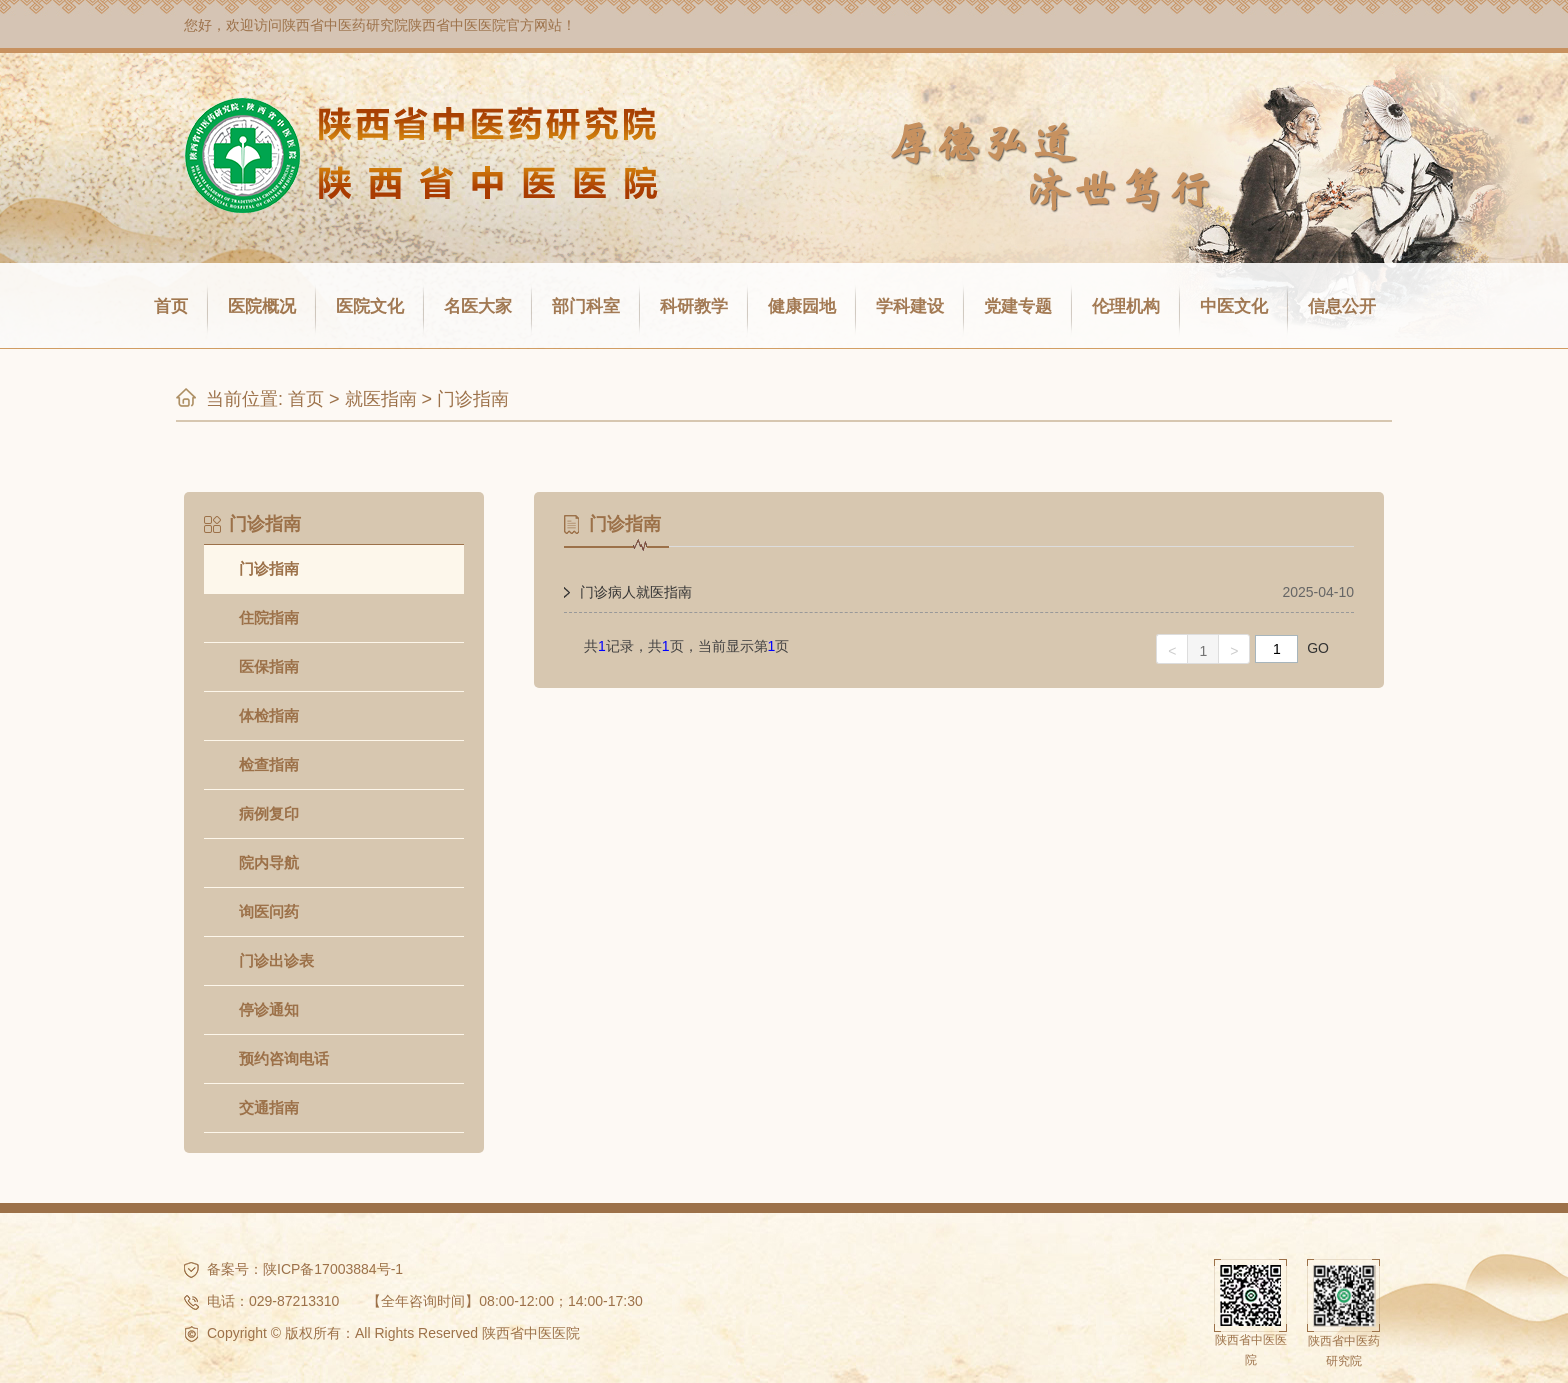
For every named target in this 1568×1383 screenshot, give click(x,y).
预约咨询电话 (284, 1058)
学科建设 (910, 306)
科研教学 (694, 306)
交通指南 (269, 1107)
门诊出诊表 (276, 960)
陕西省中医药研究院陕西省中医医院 (394, 25)
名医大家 (478, 306)
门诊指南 (473, 399)
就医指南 (381, 399)
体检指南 (269, 715)
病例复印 (269, 813)
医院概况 (262, 306)
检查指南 (269, 764)
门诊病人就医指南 (636, 592)
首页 (171, 306)
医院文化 (370, 306)
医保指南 (269, 666)
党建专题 (1018, 306)
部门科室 (586, 306)
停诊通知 (269, 1009)
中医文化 (1234, 306)
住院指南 (269, 617)
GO (1318, 648)
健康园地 (802, 306)
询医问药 (269, 911)
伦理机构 (1126, 306)
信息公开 (1342, 306)
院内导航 (269, 862)
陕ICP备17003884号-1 (333, 1269)
